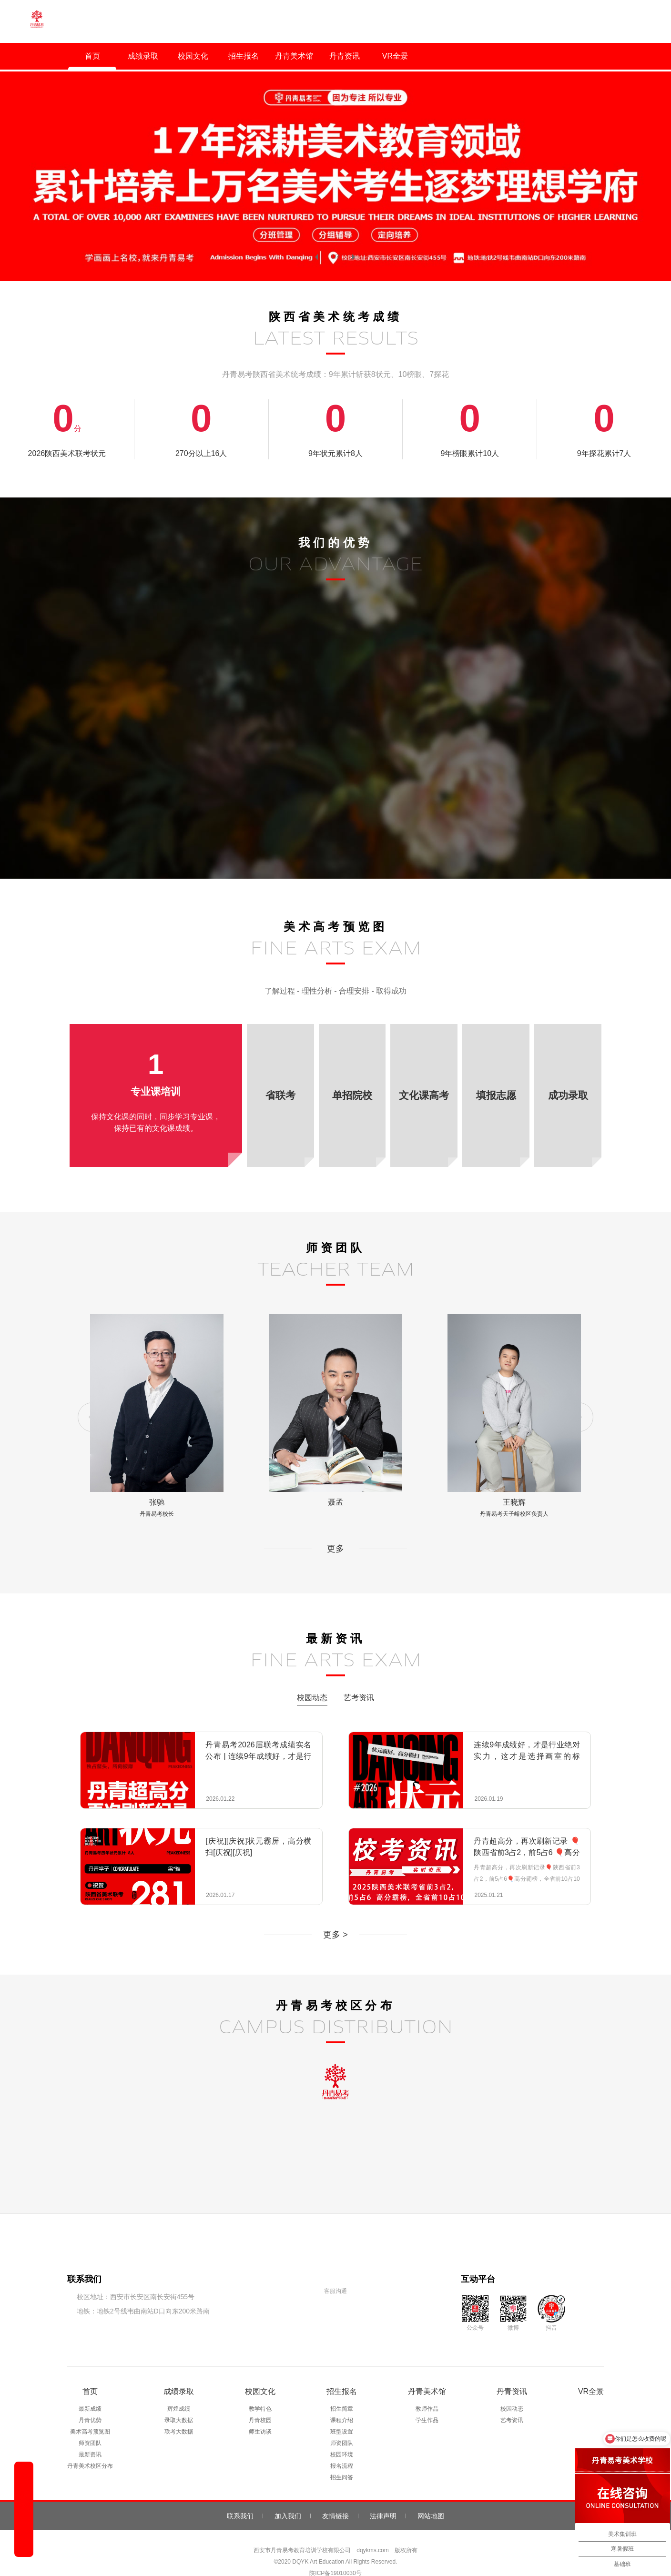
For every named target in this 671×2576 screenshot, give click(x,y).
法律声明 (383, 2497)
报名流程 (341, 2447)
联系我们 (240, 2497)
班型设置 (341, 2412)
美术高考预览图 (90, 2412)
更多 (335, 1529)
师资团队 (90, 2424)
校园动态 (312, 1678)
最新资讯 (90, 2435)
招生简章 (341, 2389)
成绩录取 (143, 56)
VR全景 (395, 56)
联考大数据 (178, 2412)
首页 (92, 56)
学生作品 (427, 2401)
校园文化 (193, 56)
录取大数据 (178, 2401)
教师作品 (427, 2389)
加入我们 (287, 2497)
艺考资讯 (359, 1678)
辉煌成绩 (178, 2389)
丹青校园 (260, 2401)
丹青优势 (90, 2401)
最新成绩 (90, 2389)
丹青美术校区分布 (90, 2447)
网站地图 (430, 2497)
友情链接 (335, 2497)
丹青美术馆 (294, 56)
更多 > (335, 1915)
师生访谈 (260, 2412)
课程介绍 (341, 2401)
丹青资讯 (344, 56)
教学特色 (260, 2389)
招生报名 (243, 56)
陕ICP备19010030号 (335, 2554)
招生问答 (341, 2458)
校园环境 (341, 2435)
